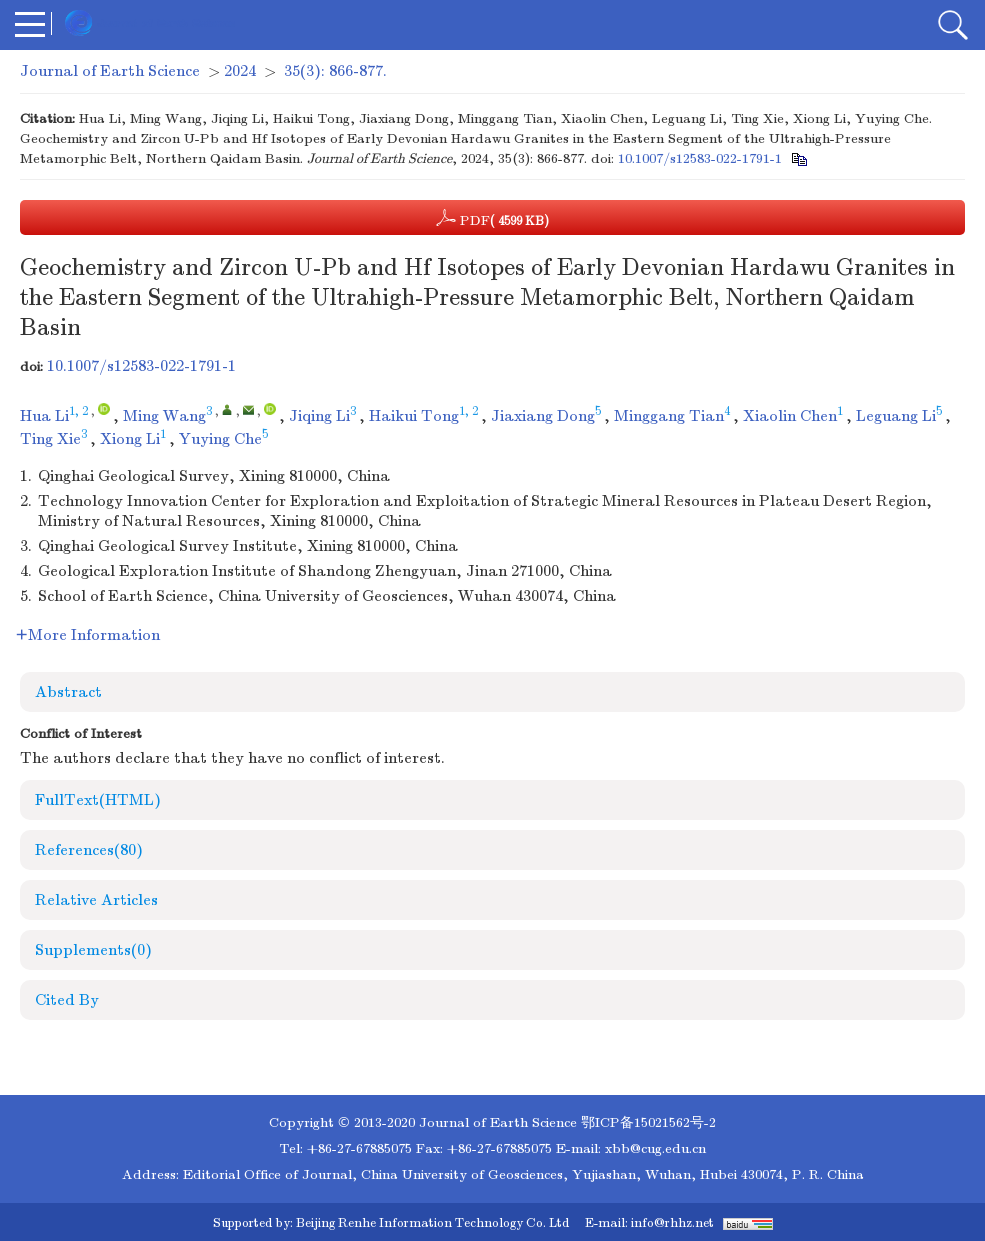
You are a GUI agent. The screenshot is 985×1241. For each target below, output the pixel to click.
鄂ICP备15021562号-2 (648, 1122)
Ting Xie (50, 439)
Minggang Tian (669, 416)
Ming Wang (164, 416)
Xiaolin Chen (790, 416)
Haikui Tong (414, 416)
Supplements (93, 950)
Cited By (67, 1000)
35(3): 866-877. (335, 71)
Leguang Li (896, 416)
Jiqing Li (319, 416)
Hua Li (44, 416)
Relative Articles (96, 900)
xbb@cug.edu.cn (655, 1148)
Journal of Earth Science (110, 71)
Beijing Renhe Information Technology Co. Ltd (432, 1223)
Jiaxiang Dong (543, 416)
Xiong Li (130, 439)
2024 (240, 71)
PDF (492, 218)
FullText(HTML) (98, 800)
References (89, 850)
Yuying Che (220, 439)
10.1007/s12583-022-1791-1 (700, 158)
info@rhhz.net (672, 1223)
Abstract (68, 692)
